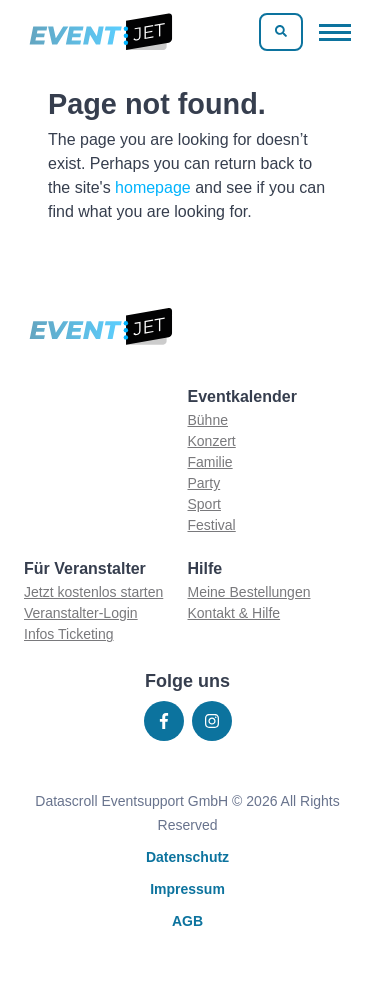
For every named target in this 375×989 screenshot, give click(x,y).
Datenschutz (187, 857)
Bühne (208, 420)
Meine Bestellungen (249, 592)
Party (204, 483)
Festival (212, 525)
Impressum (187, 889)
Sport (204, 504)
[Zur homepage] (99, 32)
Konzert (212, 441)
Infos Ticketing (69, 634)
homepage (153, 187)
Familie (210, 462)
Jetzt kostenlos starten (93, 592)
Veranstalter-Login (81, 613)
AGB (187, 921)
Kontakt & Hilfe (234, 613)
